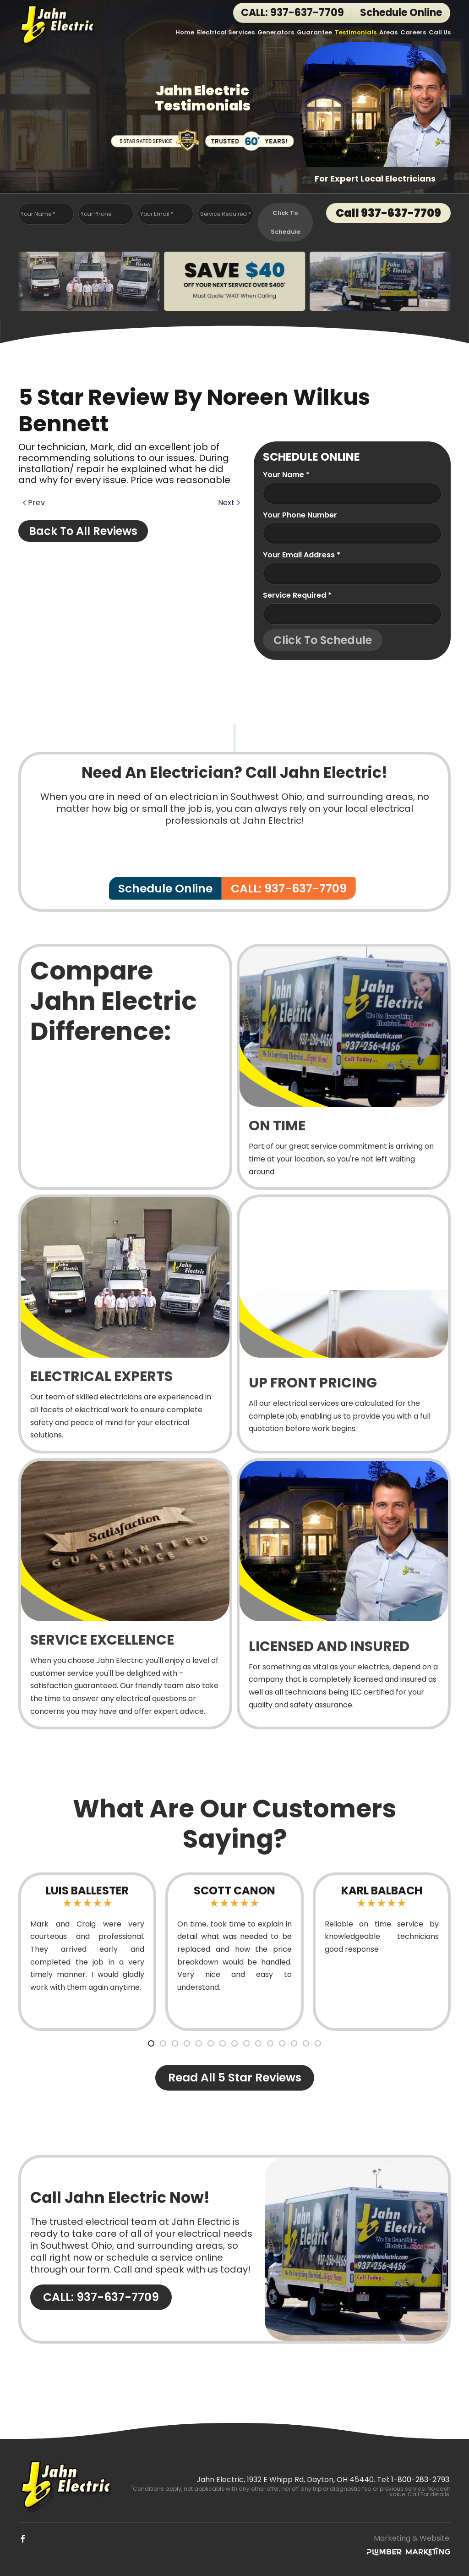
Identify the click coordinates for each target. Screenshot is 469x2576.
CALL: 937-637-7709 (292, 13)
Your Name (38, 214)
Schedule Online (165, 889)
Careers (413, 32)
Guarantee (314, 32)
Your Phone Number (300, 515)
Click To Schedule (285, 222)
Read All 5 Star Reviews (234, 2078)
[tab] (151, 2043)
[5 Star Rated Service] (155, 139)
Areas (388, 32)
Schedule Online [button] (401, 13)
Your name (286, 474)
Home (184, 32)
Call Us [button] (440, 32)
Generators (275, 32)
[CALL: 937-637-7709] (234, 2249)
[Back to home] (58, 25)
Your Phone (96, 214)
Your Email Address (301, 555)
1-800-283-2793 (420, 2479)
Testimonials (355, 32)
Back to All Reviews (83, 531)
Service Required (225, 214)
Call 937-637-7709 (388, 212)
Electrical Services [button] (226, 32)
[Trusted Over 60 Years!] (250, 139)
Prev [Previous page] (34, 502)
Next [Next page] (229, 502)
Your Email (157, 214)
